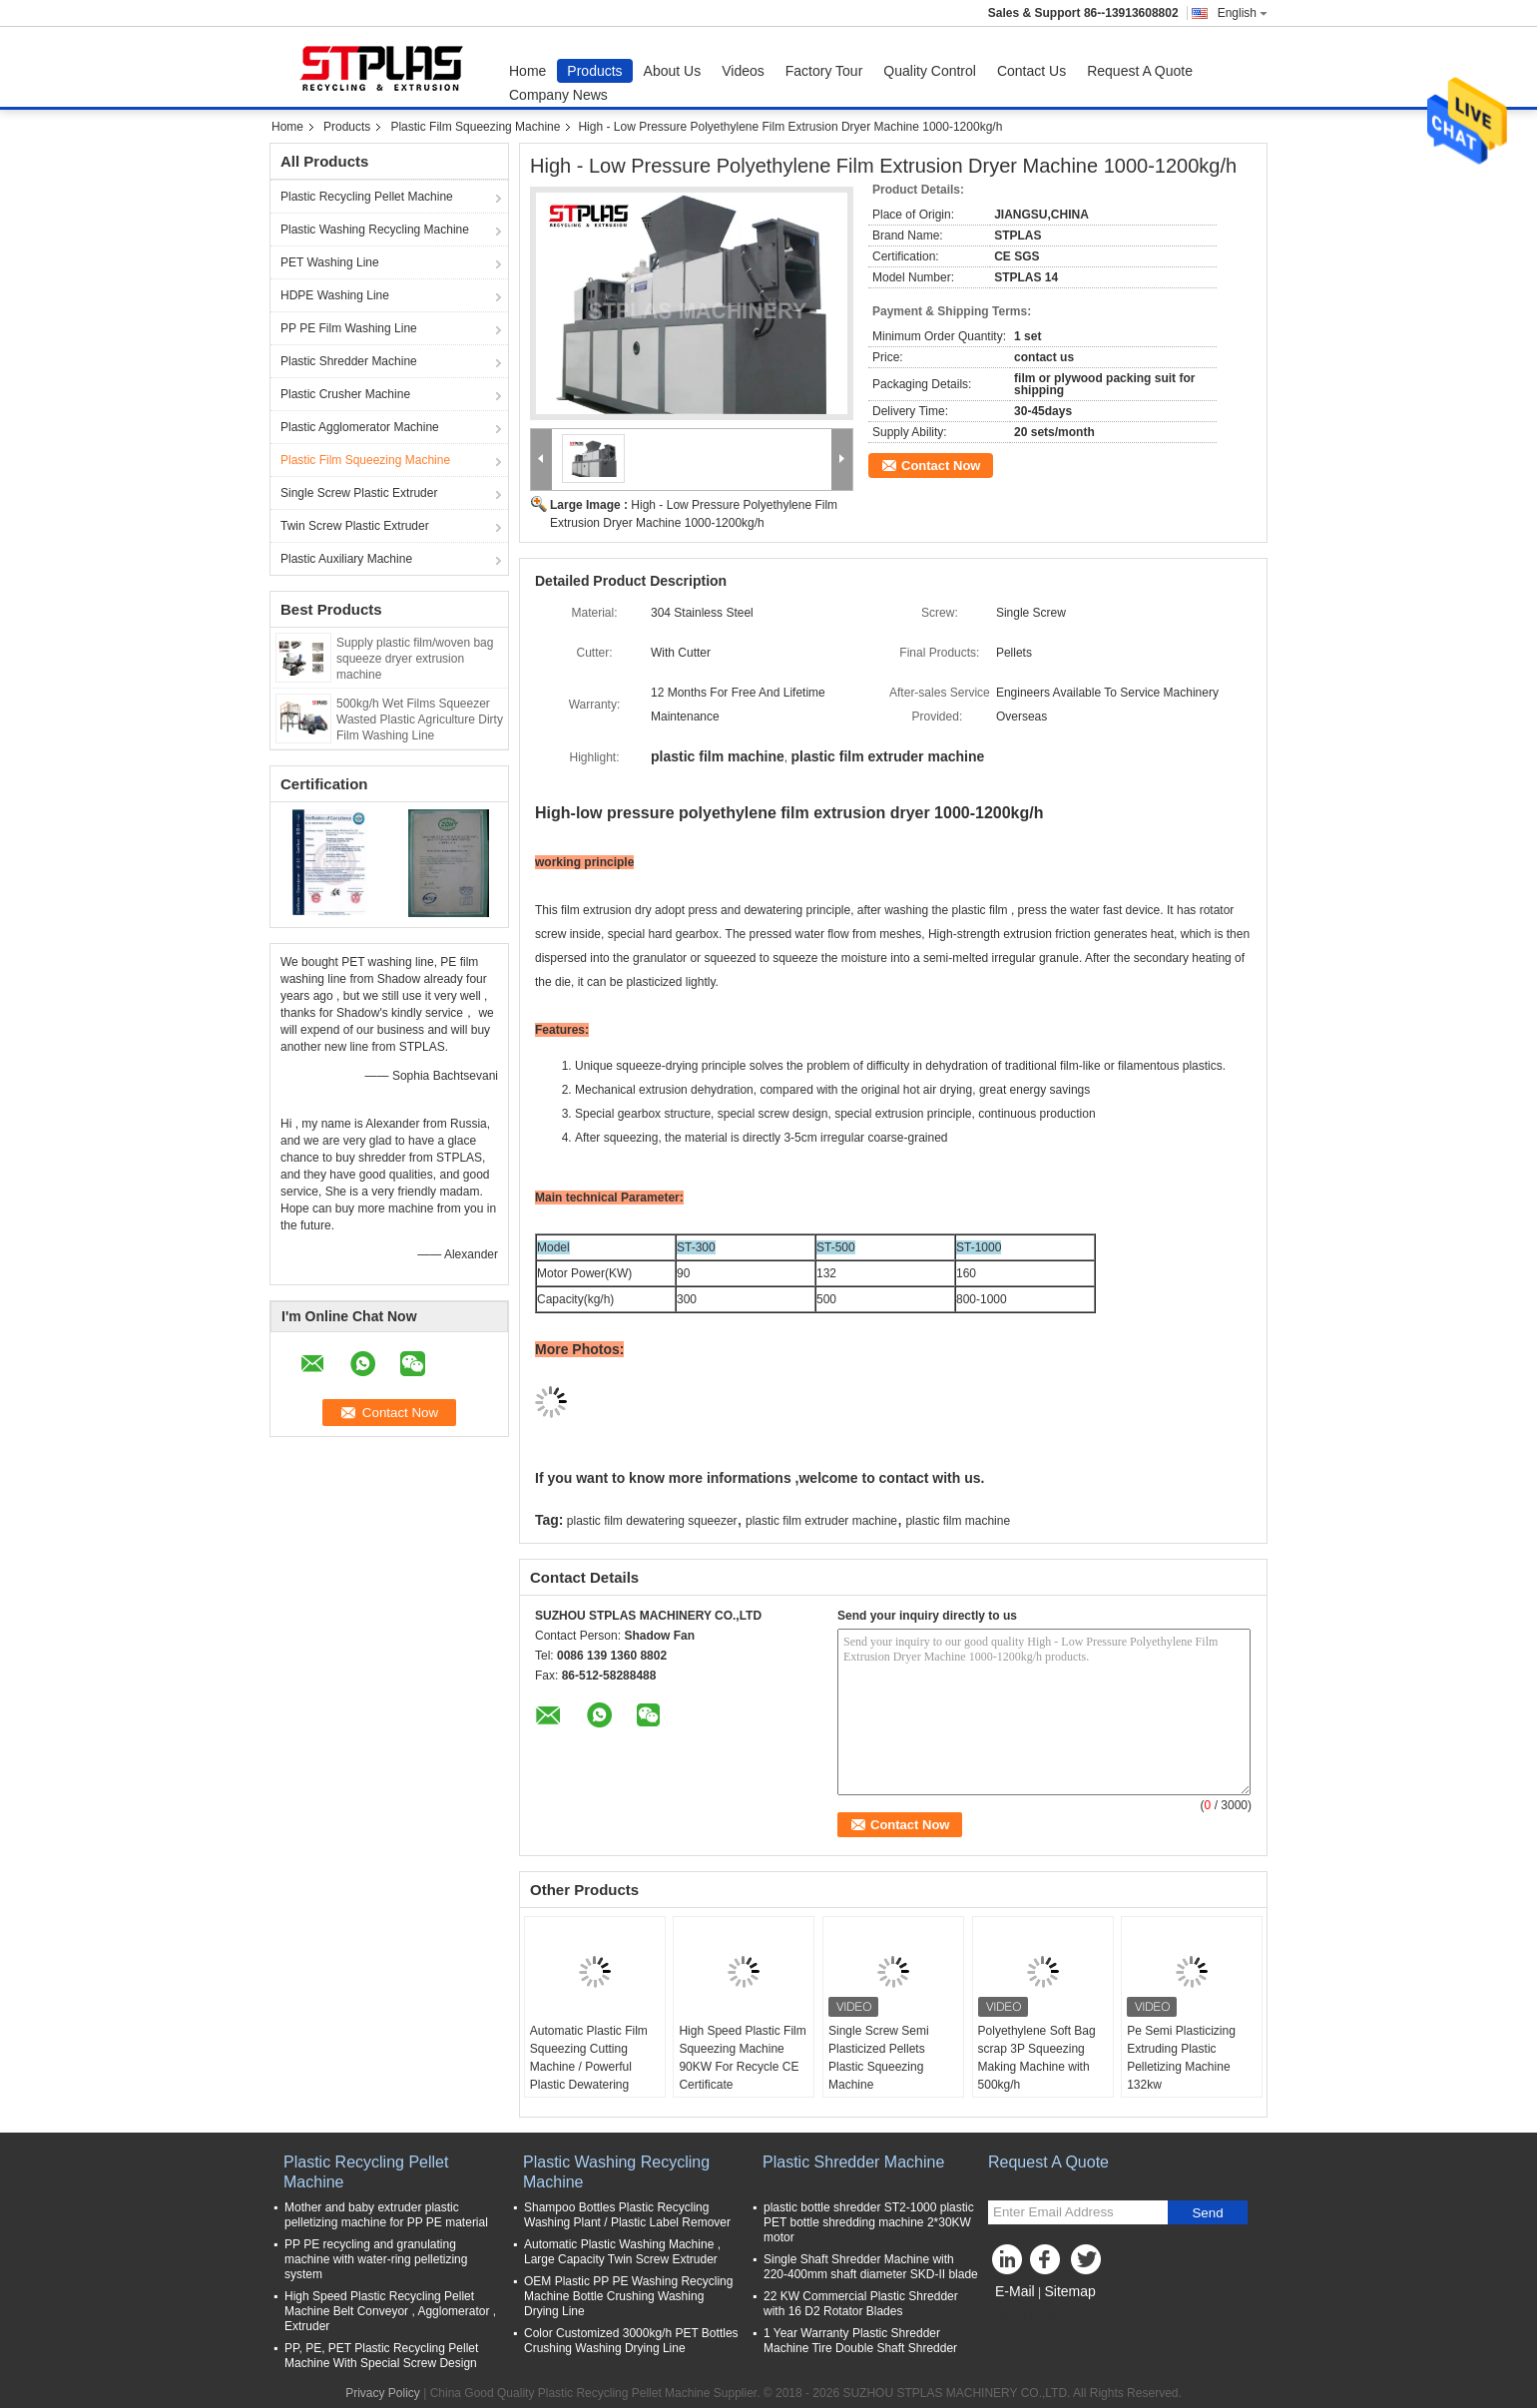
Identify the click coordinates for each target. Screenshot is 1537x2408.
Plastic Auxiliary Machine (346, 559)
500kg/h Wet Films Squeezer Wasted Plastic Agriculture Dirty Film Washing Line (419, 719)
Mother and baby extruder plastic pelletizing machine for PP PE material (386, 2214)
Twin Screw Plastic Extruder (354, 526)
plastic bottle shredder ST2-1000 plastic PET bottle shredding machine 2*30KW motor (869, 2222)
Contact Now (940, 465)
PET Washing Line (329, 262)
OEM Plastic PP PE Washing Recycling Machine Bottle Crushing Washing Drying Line (628, 2296)
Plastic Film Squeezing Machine (475, 127)
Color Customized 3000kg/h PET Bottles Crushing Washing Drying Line (631, 2340)
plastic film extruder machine (821, 1521)
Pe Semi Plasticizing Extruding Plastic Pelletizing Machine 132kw (1181, 2058)
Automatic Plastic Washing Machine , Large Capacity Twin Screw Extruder (622, 2251)
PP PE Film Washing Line (348, 328)
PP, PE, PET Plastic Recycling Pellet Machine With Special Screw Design (381, 2355)
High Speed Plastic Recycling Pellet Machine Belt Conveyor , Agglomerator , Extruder (390, 2311)
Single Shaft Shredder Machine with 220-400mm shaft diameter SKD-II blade (871, 2266)
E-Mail (1015, 2291)
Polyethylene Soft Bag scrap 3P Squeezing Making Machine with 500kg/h (1037, 2058)
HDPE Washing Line (334, 295)
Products (594, 71)
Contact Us (1031, 71)
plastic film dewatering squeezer (652, 1521)
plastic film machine (957, 1521)
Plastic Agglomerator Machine (359, 427)
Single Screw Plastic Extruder (358, 493)
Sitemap (1069, 2291)
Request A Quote (1140, 71)
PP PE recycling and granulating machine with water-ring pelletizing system (375, 2259)
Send (1207, 2212)
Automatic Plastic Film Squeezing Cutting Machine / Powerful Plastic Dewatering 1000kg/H (589, 2067)
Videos (743, 71)
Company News (558, 95)
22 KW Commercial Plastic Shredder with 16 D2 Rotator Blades (861, 2303)
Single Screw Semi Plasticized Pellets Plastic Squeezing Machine (878, 2058)
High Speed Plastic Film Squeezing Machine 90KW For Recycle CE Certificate (742, 2058)
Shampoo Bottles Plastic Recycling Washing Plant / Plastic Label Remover (627, 2214)
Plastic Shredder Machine (348, 361)
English (1243, 13)
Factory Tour (824, 71)
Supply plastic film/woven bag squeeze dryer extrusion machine (414, 659)
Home (527, 71)
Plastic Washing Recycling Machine (374, 230)
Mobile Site (1023, 2316)
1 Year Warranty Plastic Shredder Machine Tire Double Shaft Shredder (860, 2340)
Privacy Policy (382, 2393)
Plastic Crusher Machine (345, 394)
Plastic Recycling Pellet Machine (366, 197)
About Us (673, 71)
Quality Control (929, 71)
